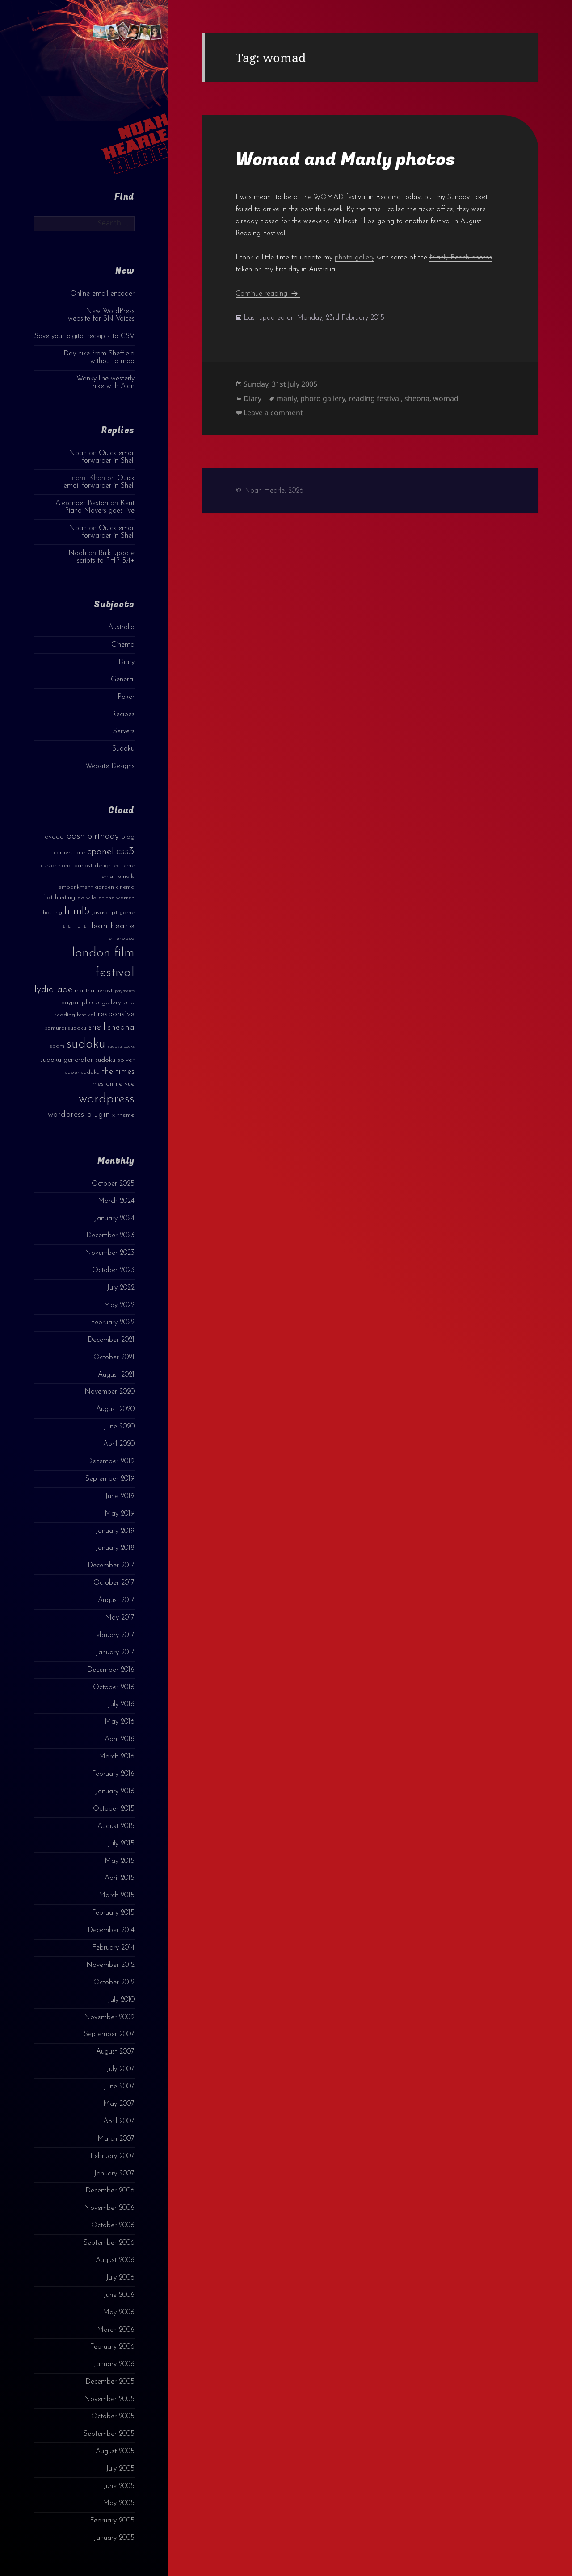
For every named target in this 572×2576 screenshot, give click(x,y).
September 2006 (109, 2242)
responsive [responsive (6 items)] (116, 1014)
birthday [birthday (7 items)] (103, 836)
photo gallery (354, 257)
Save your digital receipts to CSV (84, 336)
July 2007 (120, 2069)
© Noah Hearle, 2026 (269, 490)
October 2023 (113, 1270)
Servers (124, 731)
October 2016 (114, 1687)
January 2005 (114, 2538)
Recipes (123, 714)
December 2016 (111, 1670)
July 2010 (121, 2000)
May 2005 (119, 2503)
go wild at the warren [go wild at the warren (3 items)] (106, 898)
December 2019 (111, 1461)
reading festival (375, 398)
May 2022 (119, 1305)
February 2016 (113, 1774)
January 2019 (115, 1531)
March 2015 (117, 1895)
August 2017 (116, 1600)
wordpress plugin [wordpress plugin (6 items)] (79, 1115)
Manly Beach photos (460, 257)
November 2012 (110, 1965)
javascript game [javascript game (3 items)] (113, 912)
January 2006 (114, 2364)
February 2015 (113, 1912)
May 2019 (120, 1513)
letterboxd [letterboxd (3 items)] (121, 938)
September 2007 (109, 2034)
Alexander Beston (81, 503)
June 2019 (120, 1496)
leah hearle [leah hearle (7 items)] (113, 926)
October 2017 (114, 1583)
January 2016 (115, 1791)
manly (287, 398)
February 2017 (113, 1635)
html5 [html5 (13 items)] (77, 911)
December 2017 (111, 1565)
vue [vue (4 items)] (130, 1084)
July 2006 (120, 2277)
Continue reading (268, 293)
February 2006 (112, 2347)
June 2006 (119, 2295)
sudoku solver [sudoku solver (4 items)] (115, 1060)
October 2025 (113, 1183)
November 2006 (109, 2208)
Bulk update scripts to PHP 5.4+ (106, 557)
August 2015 (116, 1826)
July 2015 (121, 1843)
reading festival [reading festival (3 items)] (75, 1015)
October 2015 (114, 1808)
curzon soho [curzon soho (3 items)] (56, 865)
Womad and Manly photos (345, 159)
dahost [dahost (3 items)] (83, 865)
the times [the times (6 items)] (118, 1072)
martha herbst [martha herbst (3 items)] (94, 991)
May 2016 (120, 1721)
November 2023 (110, 1253)
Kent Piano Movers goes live (100, 507)
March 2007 (116, 2138)
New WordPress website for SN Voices (101, 315)
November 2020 (109, 1391)
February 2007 (112, 2156)
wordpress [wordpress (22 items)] (107, 1099)
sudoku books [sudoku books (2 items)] (121, 1046)
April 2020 (119, 1444)
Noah (78, 453)
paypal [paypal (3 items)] (70, 1003)
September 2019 (110, 1478)
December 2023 (110, 1235)
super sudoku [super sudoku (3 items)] (82, 1072)
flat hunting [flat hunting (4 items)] (59, 897)
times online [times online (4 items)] (105, 1084)
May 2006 (119, 2312)
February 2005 (112, 2520)
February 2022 (113, 1322)
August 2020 (115, 1409)
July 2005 (120, 2468)
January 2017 (115, 1652)
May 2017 (120, 1617)
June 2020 (119, 1426)
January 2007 (114, 2173)
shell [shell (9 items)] (96, 1027)
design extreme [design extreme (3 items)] (115, 865)
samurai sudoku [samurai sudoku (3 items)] (65, 1028)
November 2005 (109, 2399)
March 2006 (116, 2330)
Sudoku (123, 748)
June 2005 (119, 2486)
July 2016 (121, 1704)
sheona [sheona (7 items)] (121, 1027)
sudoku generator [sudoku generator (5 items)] (66, 1060)
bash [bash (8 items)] (75, 836)
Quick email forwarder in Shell (108, 457)
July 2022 (121, 1287)
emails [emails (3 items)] (126, 876)
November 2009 (109, 2017)
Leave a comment (273, 413)
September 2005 (109, 2434)
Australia (121, 627)
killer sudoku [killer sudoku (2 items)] (76, 927)
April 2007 (119, 2121)
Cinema (123, 644)
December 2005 (110, 2381)
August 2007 (115, 2051)
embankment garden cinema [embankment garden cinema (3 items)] (97, 887)
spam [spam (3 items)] (57, 1046)
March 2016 (117, 1756)
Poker (126, 697)
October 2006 (113, 2225)
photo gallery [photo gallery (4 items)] (101, 1002)
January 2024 (114, 1218)
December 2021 (111, 1340)
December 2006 (110, 2190)
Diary (126, 662)
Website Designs (110, 766)
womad (445, 398)
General (123, 679)
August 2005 (115, 2451)
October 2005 (113, 2416)
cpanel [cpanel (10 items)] (100, 852)
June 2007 (119, 2086)
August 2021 (116, 1374)
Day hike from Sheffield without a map (99, 357)
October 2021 (114, 1357)
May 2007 (119, 2104)
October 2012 (114, 1982)
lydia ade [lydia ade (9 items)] (53, 989)
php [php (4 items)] (129, 1002)
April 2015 (120, 1878)
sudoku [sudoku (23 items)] (86, 1044)
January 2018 (115, 1548)
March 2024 (116, 1201)
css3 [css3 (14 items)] (125, 851)
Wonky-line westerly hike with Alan (105, 382)
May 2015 (120, 1861)
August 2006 (115, 2260)
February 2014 (113, 1947)
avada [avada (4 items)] (54, 837)
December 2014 (111, 1930)
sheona (416, 398)
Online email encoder (102, 293)
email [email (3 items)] (108, 876)
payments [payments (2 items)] (125, 991)
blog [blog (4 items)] (128, 837)
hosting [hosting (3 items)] (52, 912)
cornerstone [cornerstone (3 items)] (69, 853)
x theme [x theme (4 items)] (123, 1115)
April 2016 (120, 1739)
